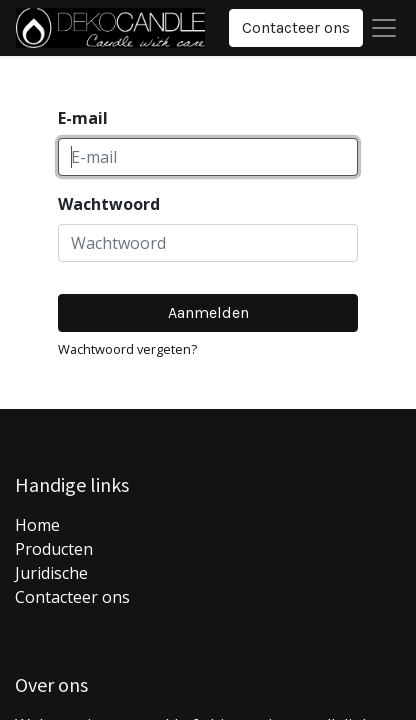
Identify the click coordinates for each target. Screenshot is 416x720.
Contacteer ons (296, 27)
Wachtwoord (109, 204)
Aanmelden (208, 312)
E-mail (83, 118)
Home (37, 525)
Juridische (51, 573)
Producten (54, 549)
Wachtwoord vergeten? (127, 349)
